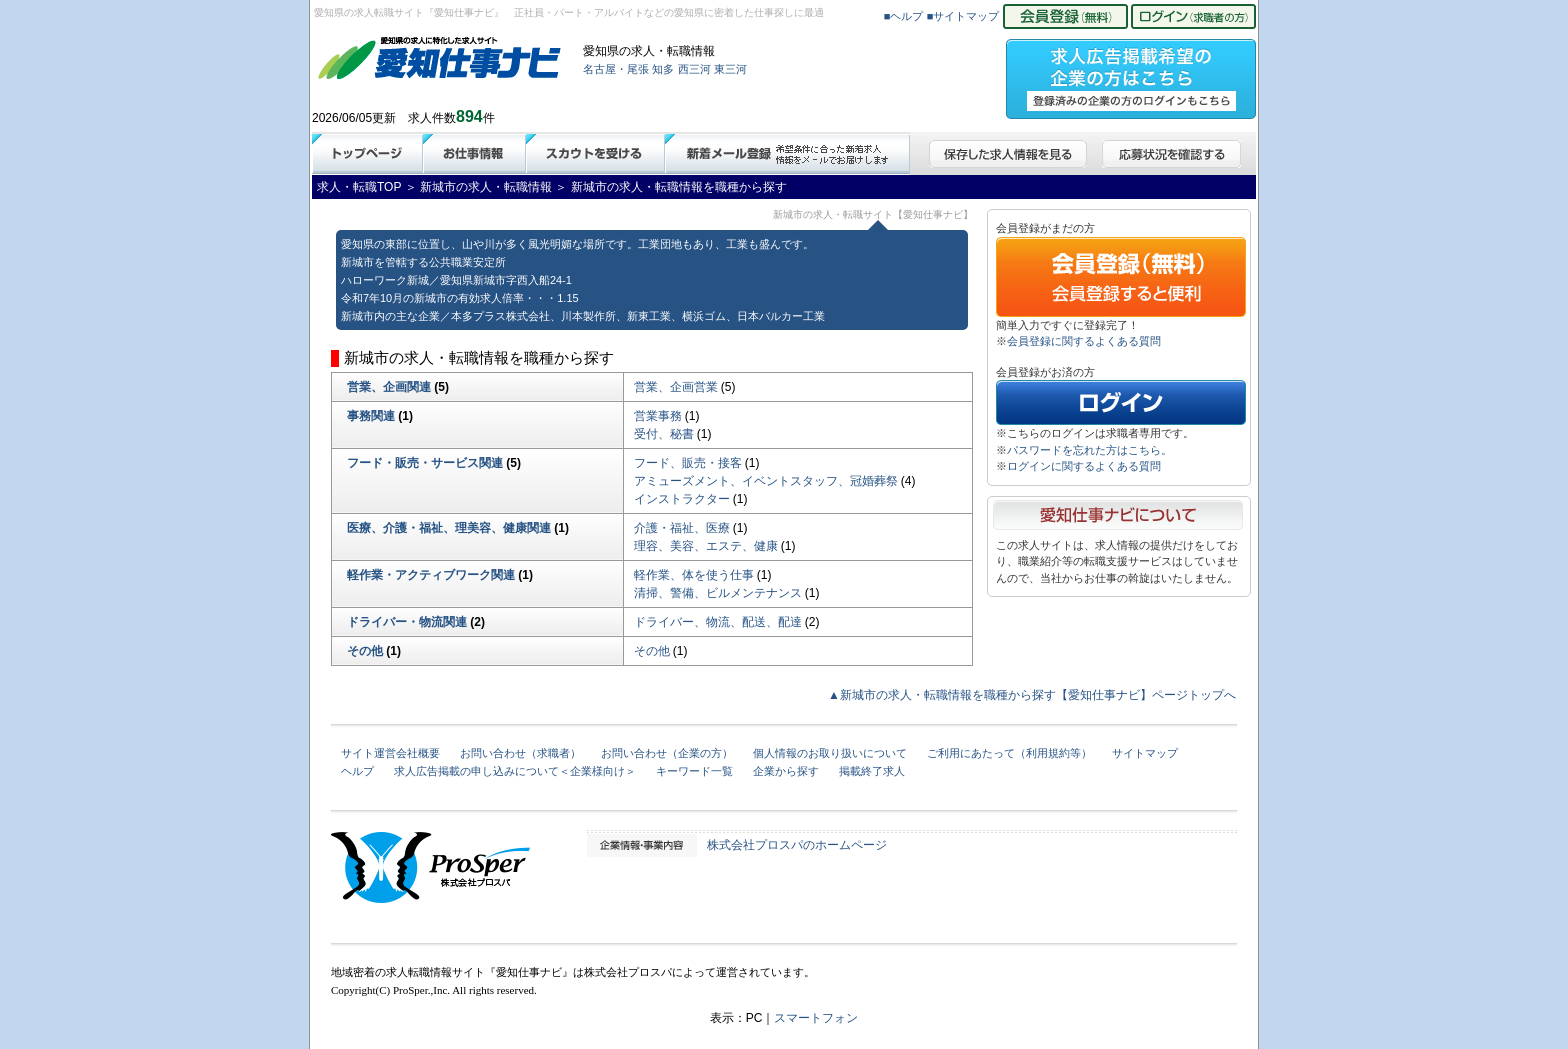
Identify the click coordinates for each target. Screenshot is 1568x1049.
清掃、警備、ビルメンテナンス (718, 593)
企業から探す (786, 771)
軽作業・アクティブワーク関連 (431, 575)
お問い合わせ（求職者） (520, 753)
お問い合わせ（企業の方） (667, 753)
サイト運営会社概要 (390, 753)
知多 (663, 69)
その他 (365, 651)
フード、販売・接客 (688, 463)
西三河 (694, 69)
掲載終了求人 (872, 771)
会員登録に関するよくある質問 (1084, 341)
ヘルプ (357, 771)
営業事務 (658, 416)
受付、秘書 (664, 434)
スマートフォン (816, 1018)
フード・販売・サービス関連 (425, 463)
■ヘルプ (904, 16)
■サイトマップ (963, 16)
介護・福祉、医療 (682, 528)
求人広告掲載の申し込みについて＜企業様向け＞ (515, 771)
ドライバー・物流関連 (407, 622)
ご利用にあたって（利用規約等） (1009, 753)
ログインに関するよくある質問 (1084, 466)
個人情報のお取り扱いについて (830, 753)
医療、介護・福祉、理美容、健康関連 (449, 528)
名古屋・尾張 (616, 69)
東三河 (730, 69)
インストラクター (682, 499)
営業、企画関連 (389, 387)
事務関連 (371, 416)
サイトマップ (1145, 753)
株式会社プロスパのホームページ (797, 845)
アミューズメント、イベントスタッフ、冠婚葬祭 (766, 481)
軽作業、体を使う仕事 (694, 575)
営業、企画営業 (676, 387)
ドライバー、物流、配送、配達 (718, 622)
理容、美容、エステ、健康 (706, 546)
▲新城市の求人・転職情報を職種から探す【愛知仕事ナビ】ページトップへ (1032, 695)
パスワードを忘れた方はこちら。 (1089, 450)
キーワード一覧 (694, 771)
